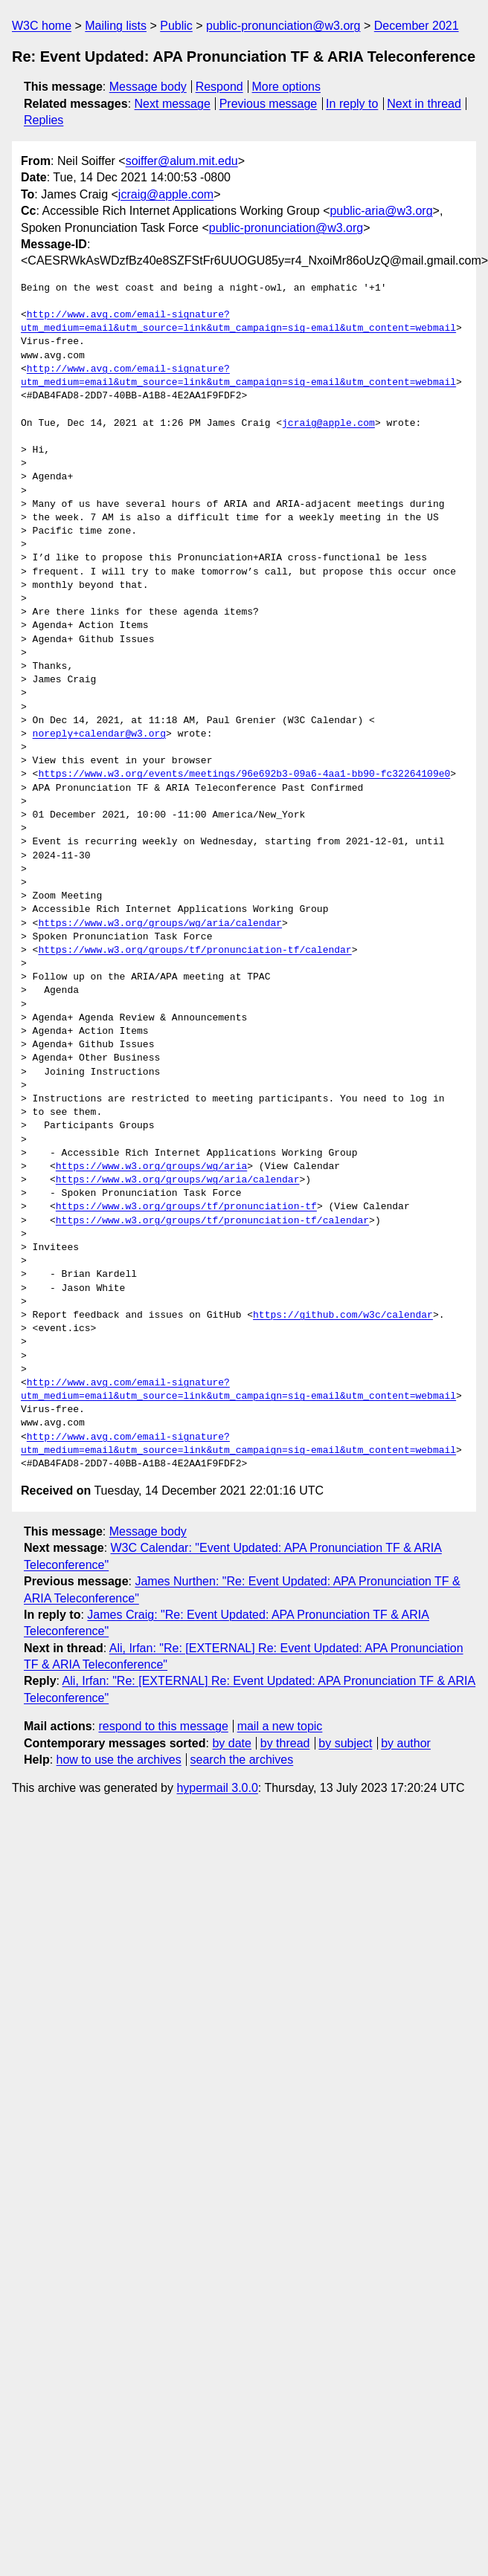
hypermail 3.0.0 (216, 1787)
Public (176, 25)
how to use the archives (119, 1759)
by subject (345, 1743)
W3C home (41, 25)
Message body (148, 86)
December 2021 (416, 25)
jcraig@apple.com (166, 194)
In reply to (352, 103)
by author (406, 1743)
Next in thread (424, 103)
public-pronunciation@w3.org (283, 25)
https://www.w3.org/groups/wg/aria (151, 1167)
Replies (43, 120)
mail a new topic (280, 1726)
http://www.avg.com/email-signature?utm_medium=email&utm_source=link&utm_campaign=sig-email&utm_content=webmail (238, 321)
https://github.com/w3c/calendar (343, 1315)
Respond (219, 86)
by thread (285, 1743)
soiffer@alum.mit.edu (182, 161)
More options (286, 86)
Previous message (268, 103)
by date (231, 1743)
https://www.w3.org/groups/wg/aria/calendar (160, 924)
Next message (173, 103)
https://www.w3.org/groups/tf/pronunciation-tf (186, 1207)
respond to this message (163, 1726)
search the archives (242, 1759)
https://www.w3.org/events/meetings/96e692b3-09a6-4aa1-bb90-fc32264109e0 (244, 774)
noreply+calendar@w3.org (99, 734)
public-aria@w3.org (381, 210)
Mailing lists (116, 25)
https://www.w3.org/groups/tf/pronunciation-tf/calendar (194, 950)
